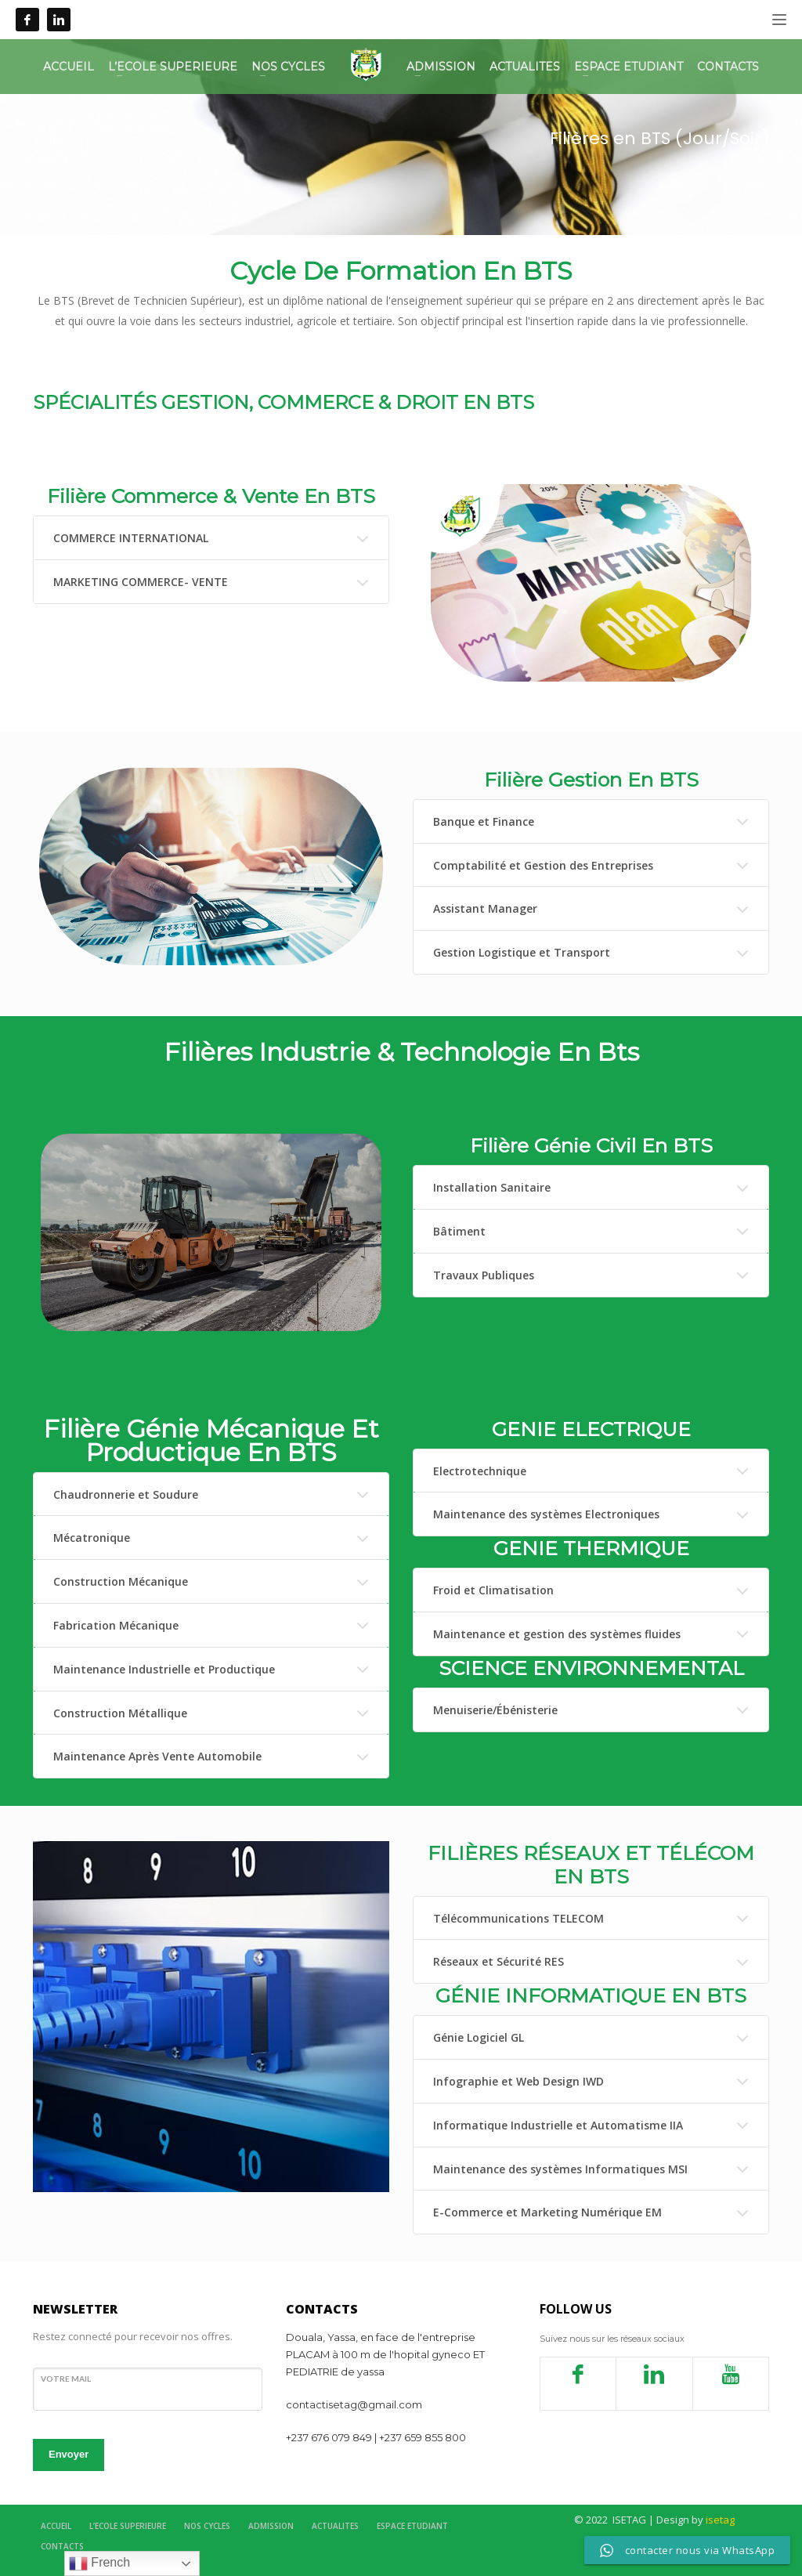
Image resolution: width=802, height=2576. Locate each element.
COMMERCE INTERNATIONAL (130, 537)
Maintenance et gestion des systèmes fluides (557, 1633)
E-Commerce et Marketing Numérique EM (547, 2212)
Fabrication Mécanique (116, 1625)
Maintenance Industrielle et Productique (164, 1669)
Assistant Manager (485, 908)
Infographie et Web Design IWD (518, 2081)
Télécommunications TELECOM (518, 1918)
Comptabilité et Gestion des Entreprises (543, 865)
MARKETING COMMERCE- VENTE (140, 581)
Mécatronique (91, 1537)
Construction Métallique (120, 1713)
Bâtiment (459, 1231)
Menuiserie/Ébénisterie (495, 1709)
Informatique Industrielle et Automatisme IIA (558, 2125)
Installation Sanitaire (492, 1187)
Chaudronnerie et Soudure (125, 1494)
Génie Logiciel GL (478, 2037)
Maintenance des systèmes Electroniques (546, 1514)
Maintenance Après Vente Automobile (157, 1756)
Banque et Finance (483, 821)
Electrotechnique (479, 1470)
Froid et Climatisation (493, 1590)
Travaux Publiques (483, 1275)
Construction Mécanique (120, 1581)
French (99, 2563)
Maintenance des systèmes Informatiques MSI (560, 2169)
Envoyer (69, 2454)
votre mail (66, 2378)
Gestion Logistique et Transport (521, 952)
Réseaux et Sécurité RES (498, 1961)
